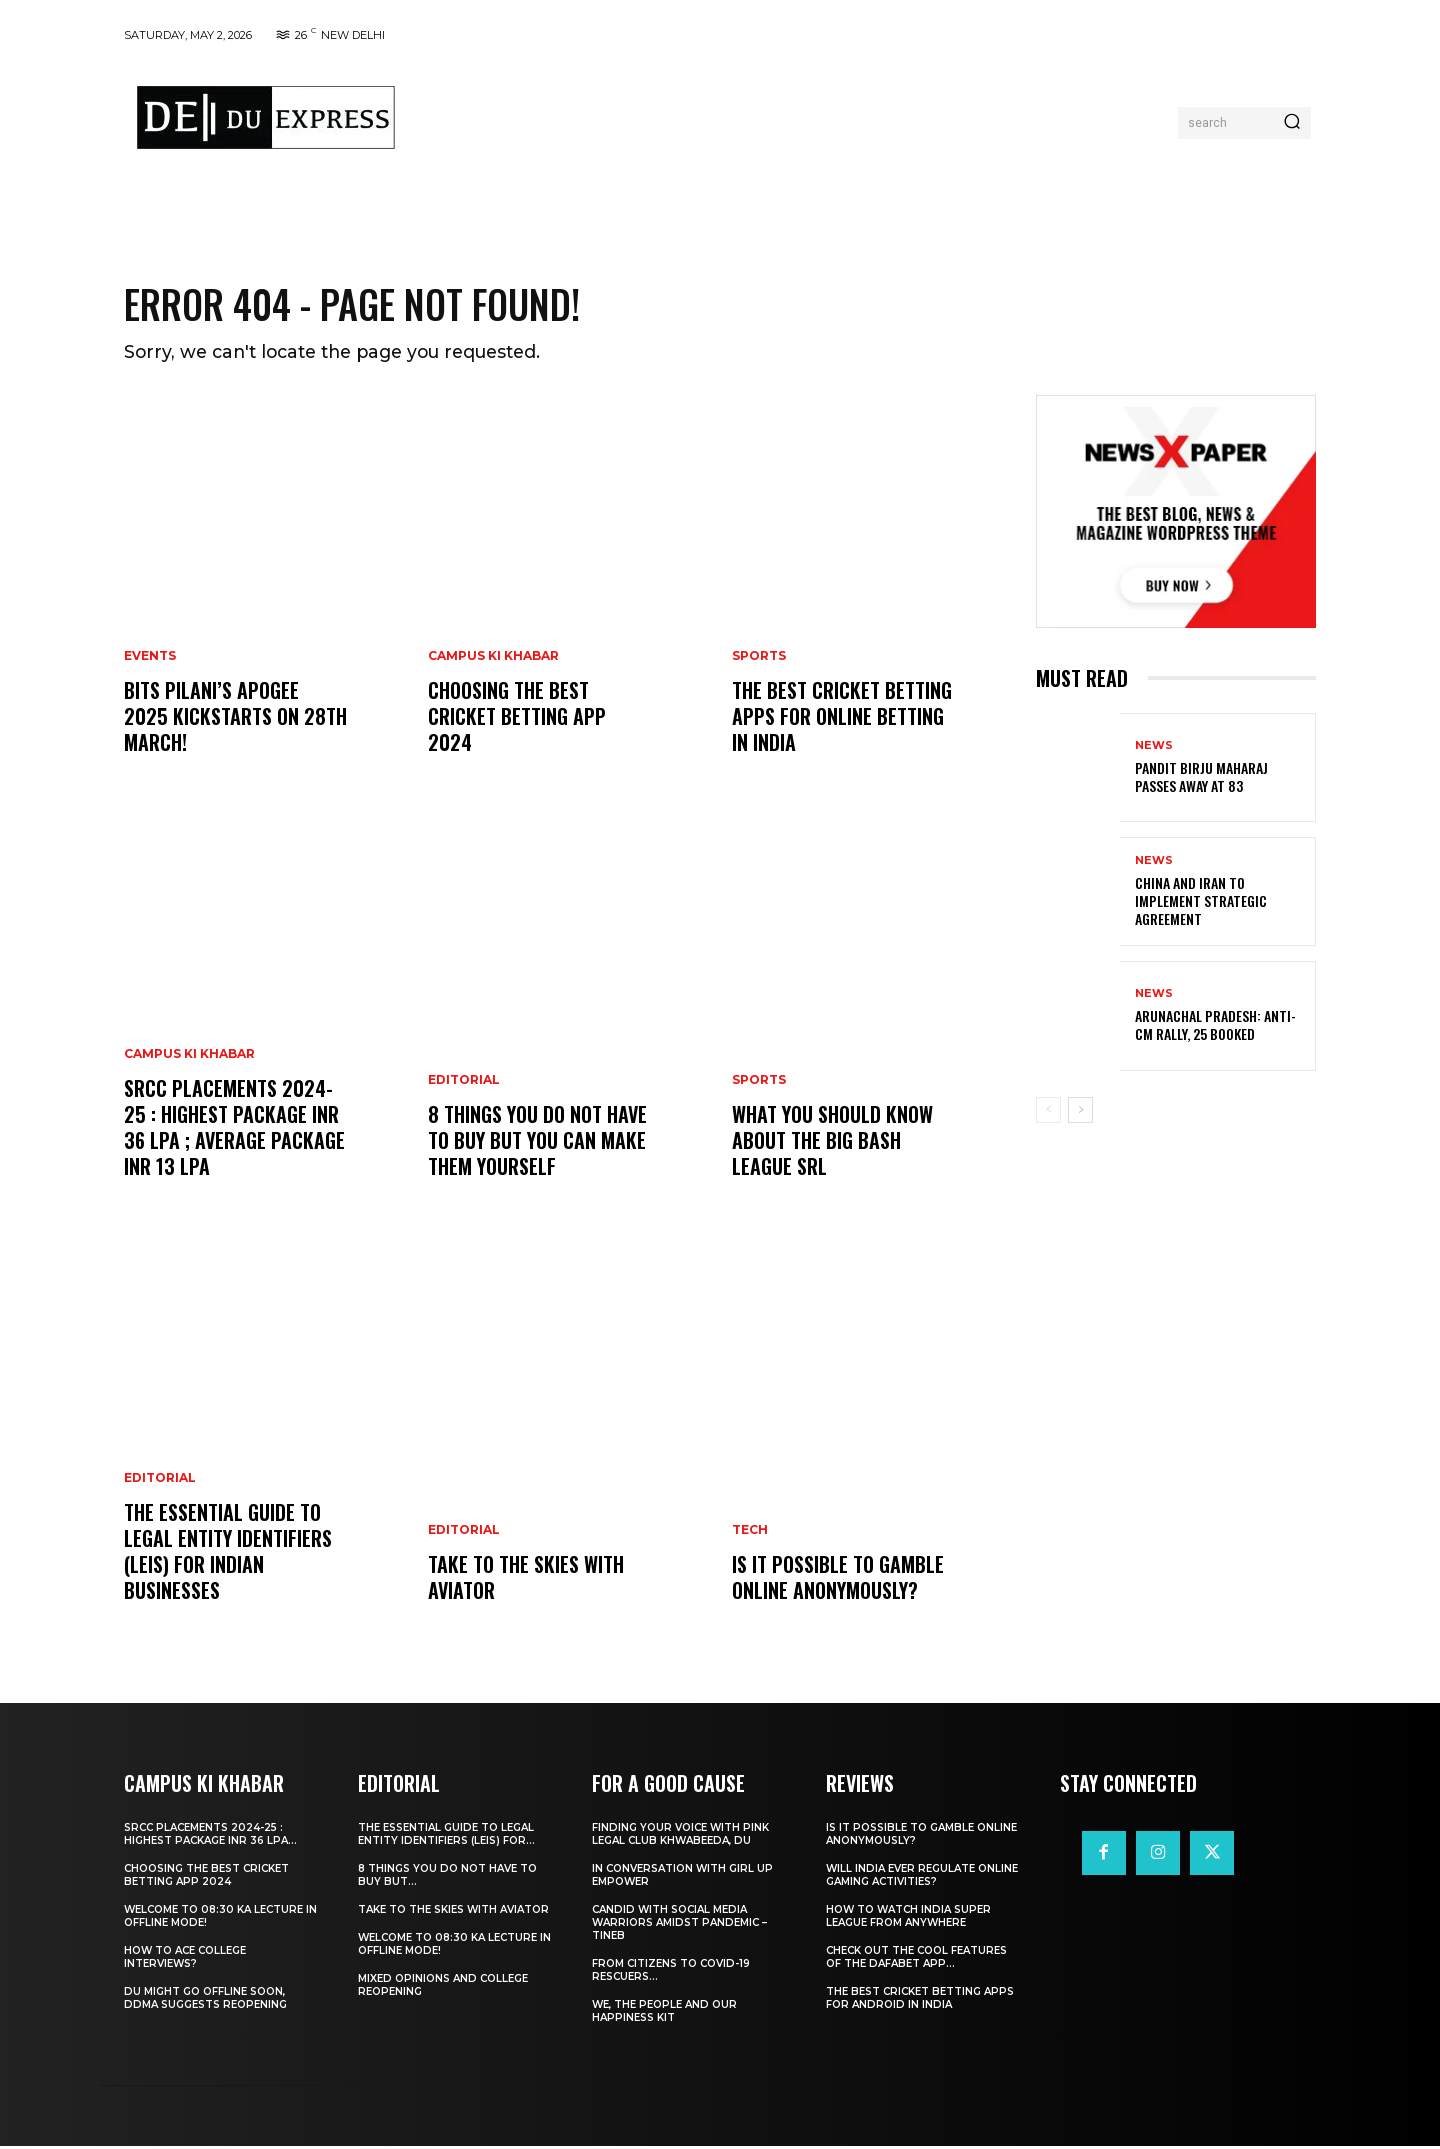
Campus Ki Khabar (189, 1057)
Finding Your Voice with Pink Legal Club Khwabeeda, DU (680, 1837)
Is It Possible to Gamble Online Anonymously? (838, 1580)
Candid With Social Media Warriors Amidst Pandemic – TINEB (679, 1925)
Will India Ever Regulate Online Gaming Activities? (922, 1878)
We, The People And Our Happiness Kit (664, 2014)
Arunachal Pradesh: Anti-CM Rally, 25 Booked (1215, 1027)
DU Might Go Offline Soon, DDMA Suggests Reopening (205, 2001)
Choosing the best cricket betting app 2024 (517, 719)
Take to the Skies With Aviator (526, 1580)
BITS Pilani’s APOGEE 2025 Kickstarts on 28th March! (235, 719)
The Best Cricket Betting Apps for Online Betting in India (842, 719)
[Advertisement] (793, 118)
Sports (759, 659)
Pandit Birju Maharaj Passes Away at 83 (1201, 779)
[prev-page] (1048, 1112)
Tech (750, 1533)
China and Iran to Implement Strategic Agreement (1201, 903)
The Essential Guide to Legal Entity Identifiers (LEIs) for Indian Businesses (228, 1554)
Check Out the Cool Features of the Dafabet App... (916, 1960)
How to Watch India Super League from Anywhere (908, 1919)
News (1154, 748)
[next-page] (1080, 1112)
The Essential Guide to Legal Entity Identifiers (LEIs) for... (446, 1837)
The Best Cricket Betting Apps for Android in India (920, 2001)
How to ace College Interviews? (185, 1960)
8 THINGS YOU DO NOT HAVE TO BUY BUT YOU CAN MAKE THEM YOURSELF (537, 1143)
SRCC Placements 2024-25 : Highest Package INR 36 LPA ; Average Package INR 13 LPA (234, 1130)
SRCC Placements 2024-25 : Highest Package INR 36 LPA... (210, 1837)
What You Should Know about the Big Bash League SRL (832, 1143)
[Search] (1292, 123)
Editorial (160, 1481)
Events (150, 659)
